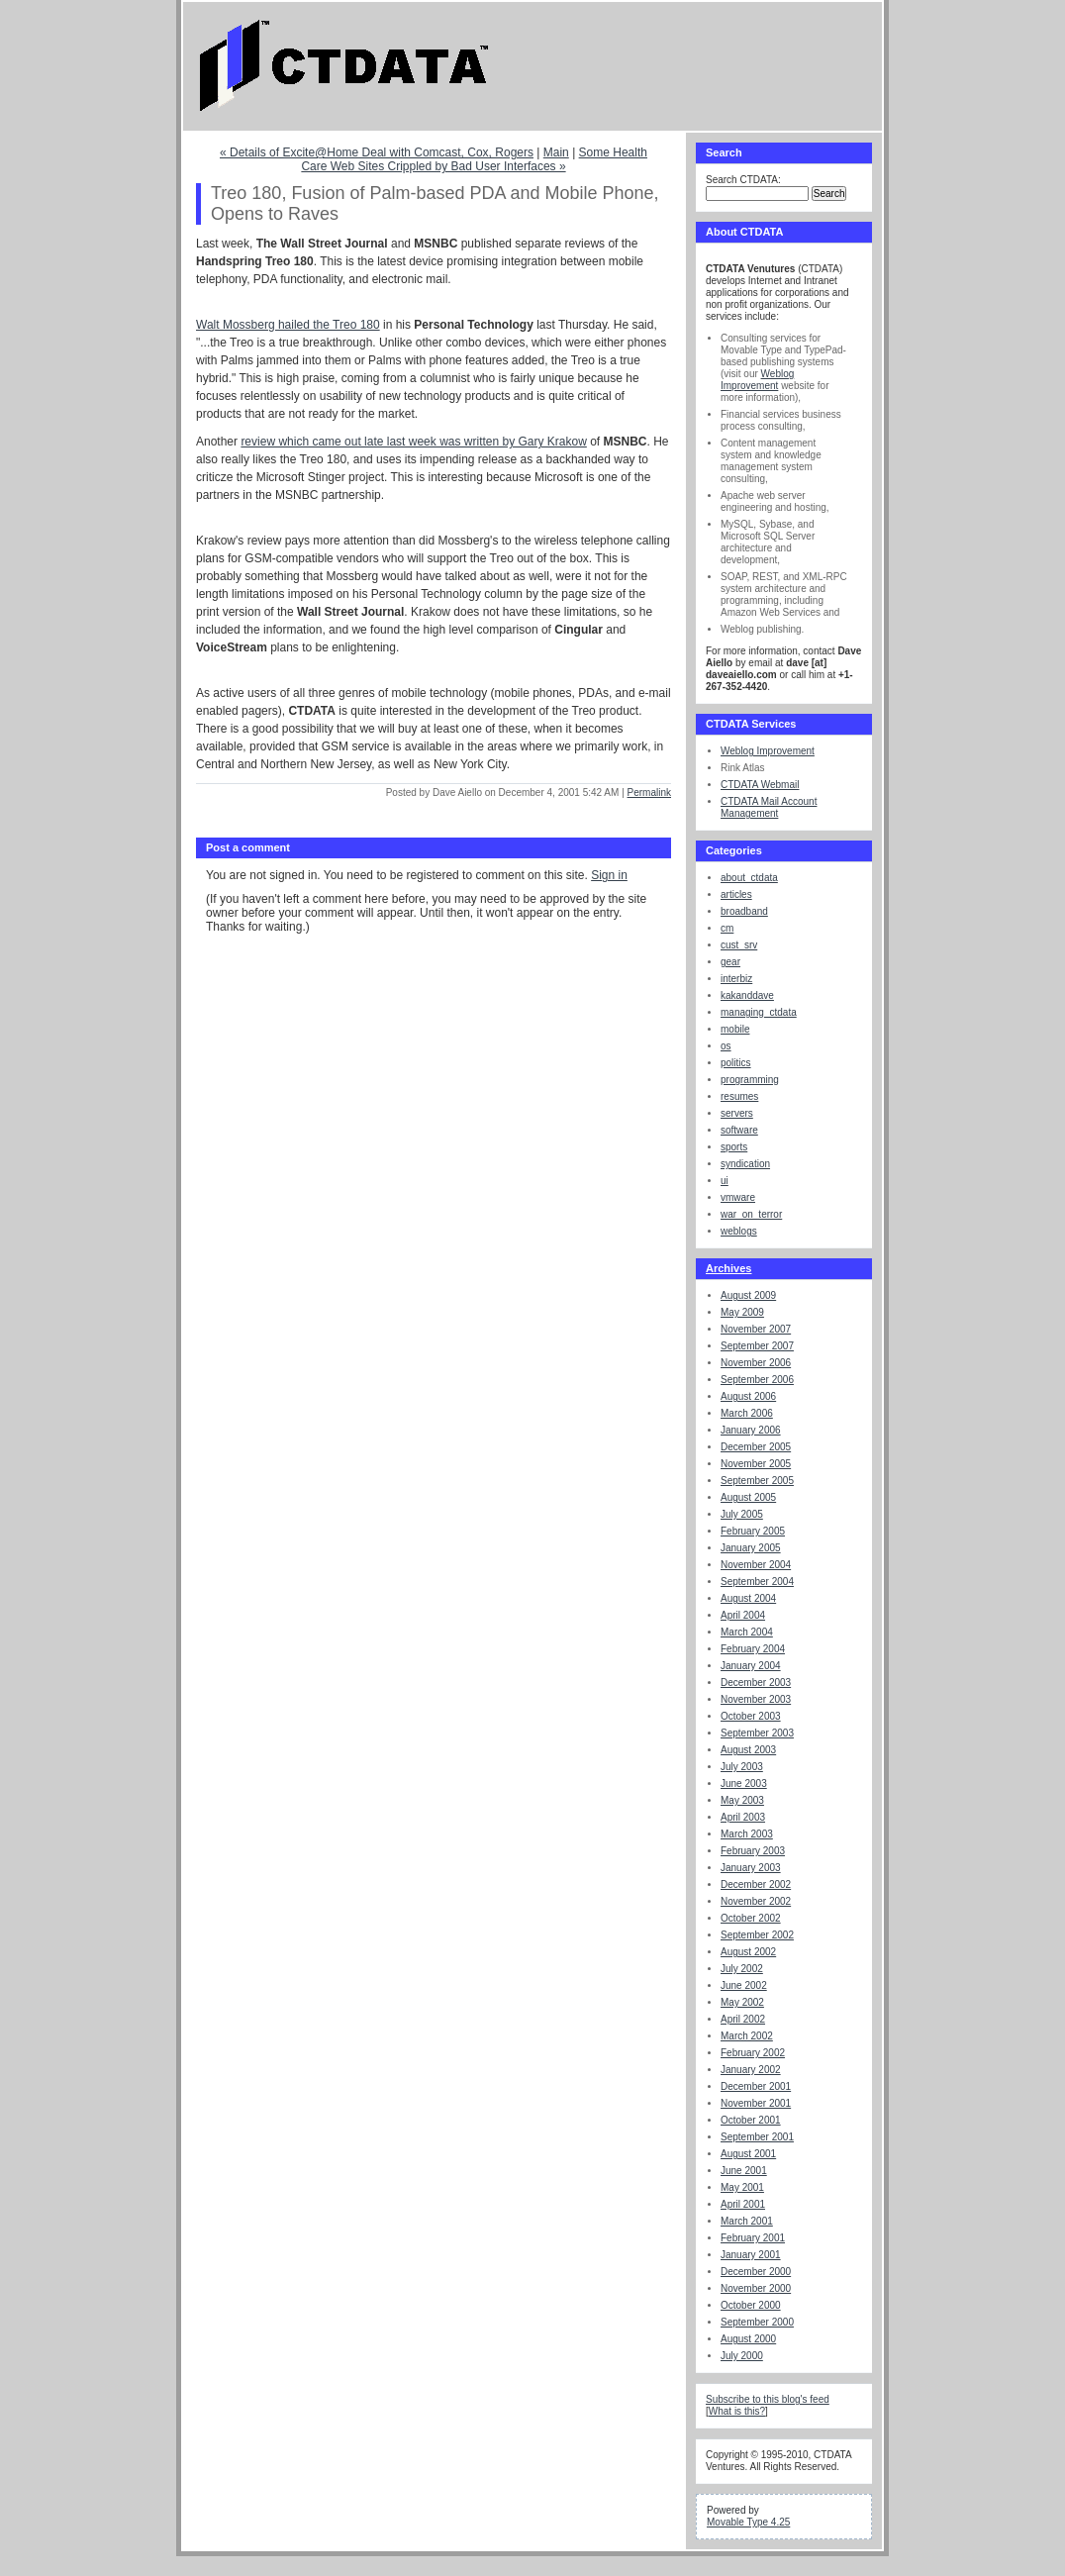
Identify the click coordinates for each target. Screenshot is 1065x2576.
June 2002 (744, 1985)
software (739, 1130)
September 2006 (757, 1379)
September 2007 (757, 1345)
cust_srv (739, 945)
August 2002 (748, 1951)
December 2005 (756, 1446)
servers (737, 1113)
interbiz (736, 978)
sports (734, 1146)
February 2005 (753, 1531)
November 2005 (756, 1463)
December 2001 (756, 2086)
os (726, 1045)
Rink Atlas (742, 767)
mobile (735, 1029)
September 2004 (757, 1581)
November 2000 (756, 2288)
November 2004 (756, 1564)
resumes (739, 1096)
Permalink (649, 792)
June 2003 (744, 1783)
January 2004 (751, 1665)
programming (750, 1079)
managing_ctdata (759, 1012)
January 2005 (751, 1547)
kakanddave (747, 995)
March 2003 (747, 1834)
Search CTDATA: (743, 179)
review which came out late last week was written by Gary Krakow (413, 441)
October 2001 (751, 2120)
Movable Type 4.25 (748, 2522)
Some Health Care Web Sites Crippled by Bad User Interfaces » (474, 159)
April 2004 (743, 1615)
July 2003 (742, 1766)
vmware (738, 1197)
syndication (745, 1163)
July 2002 (742, 1968)
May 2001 (742, 2187)
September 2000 (757, 2322)
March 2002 (747, 2036)
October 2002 (751, 1918)
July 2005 (742, 1514)
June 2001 (744, 2170)
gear (730, 961)
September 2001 (757, 2136)
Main (556, 152)
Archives (728, 1268)
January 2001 (751, 2254)
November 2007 (756, 1329)
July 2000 (742, 2355)
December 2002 (756, 1884)
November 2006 (756, 1362)
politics (736, 1062)
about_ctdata (749, 877)
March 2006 (747, 1413)
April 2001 (743, 2204)
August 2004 (748, 1598)
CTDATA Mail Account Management (769, 807)
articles (736, 894)
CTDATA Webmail (760, 784)
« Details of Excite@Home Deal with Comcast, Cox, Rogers (376, 152)
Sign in (609, 875)
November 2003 (756, 1699)
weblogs (739, 1231)
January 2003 (751, 1867)
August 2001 (748, 2153)
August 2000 (748, 2338)
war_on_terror (751, 1214)
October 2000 (751, 2305)
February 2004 (753, 1648)
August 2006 (748, 1396)
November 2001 (756, 2103)
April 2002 (743, 2019)
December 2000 (756, 2271)
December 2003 (756, 1682)
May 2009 (742, 1312)
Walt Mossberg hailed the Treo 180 (288, 325)
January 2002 (751, 2069)
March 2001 (747, 2221)
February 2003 (753, 1850)
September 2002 (757, 1935)
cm (727, 928)
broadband (744, 911)
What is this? (737, 2411)
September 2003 (757, 1733)
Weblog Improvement (757, 379)
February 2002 (753, 2052)
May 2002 (742, 2002)
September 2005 (757, 1480)
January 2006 (751, 1430)
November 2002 (756, 1901)
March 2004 (747, 1632)
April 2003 (743, 1817)
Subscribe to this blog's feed (767, 2399)
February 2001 (753, 2237)
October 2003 (751, 1716)
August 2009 (748, 1295)
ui (724, 1180)
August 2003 (748, 1749)
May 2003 (742, 1800)
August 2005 (748, 1497)
